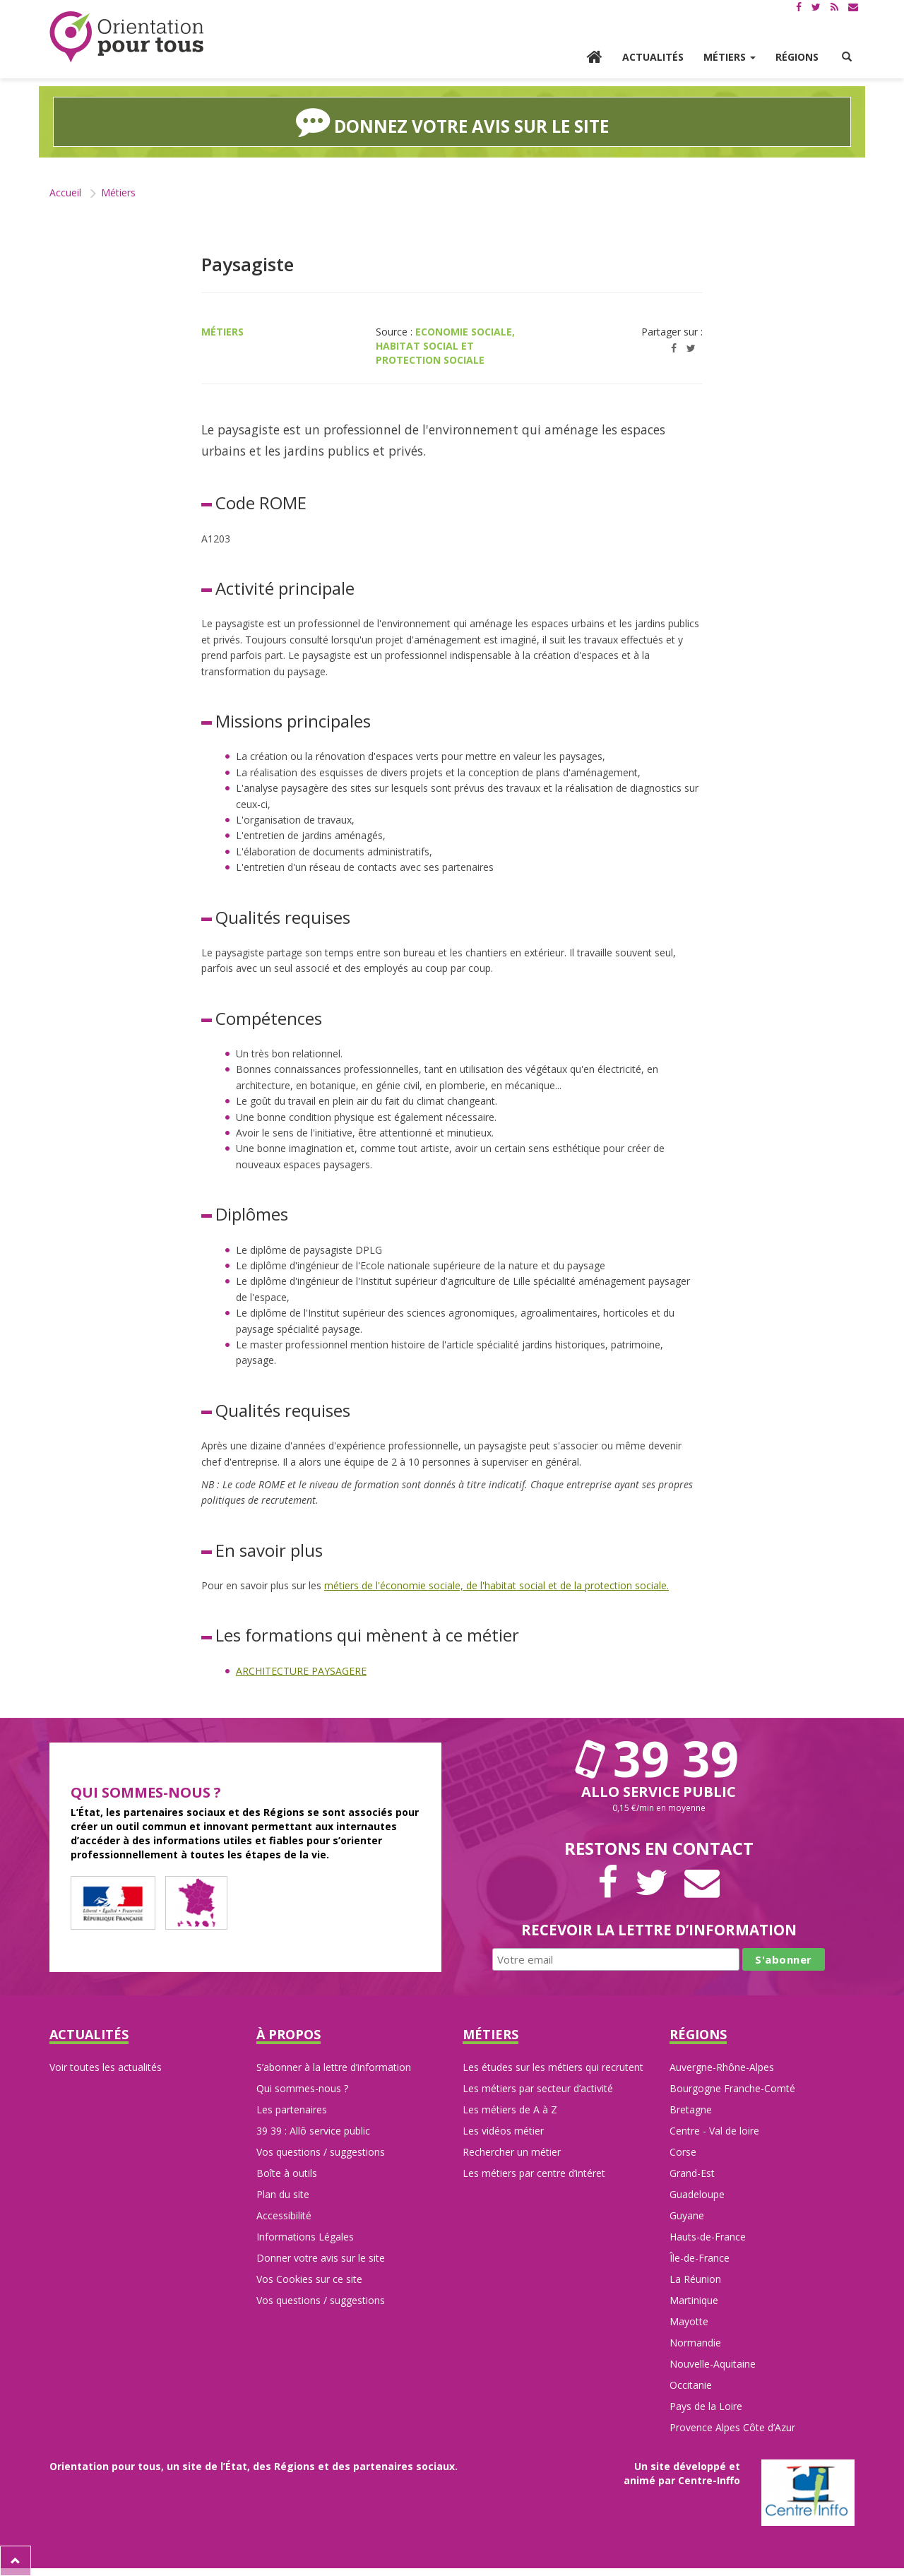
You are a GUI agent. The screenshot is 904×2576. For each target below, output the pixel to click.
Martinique (694, 2300)
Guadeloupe (697, 2194)
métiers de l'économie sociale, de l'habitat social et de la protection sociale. (496, 1585)
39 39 (659, 1758)
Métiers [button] (729, 57)
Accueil (65, 191)
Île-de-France (700, 2258)
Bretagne (691, 2109)
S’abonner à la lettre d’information (333, 2067)
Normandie (695, 2342)
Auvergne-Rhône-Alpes (722, 2067)
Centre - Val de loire (714, 2130)
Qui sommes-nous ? (302, 2088)
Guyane (687, 2215)
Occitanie (691, 2385)
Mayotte (689, 2321)
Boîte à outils (286, 2173)
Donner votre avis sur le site (320, 2258)
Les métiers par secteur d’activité (538, 2088)
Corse (683, 2152)
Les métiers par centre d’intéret (534, 2173)
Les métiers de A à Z (510, 2109)
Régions (797, 57)
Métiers (118, 191)
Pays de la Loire (706, 2406)
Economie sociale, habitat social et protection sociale (445, 346)
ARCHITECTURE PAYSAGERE (301, 1671)
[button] (846, 57)
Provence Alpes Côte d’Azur (732, 2427)
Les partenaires (291, 2109)
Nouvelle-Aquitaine (713, 2363)
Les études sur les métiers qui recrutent (553, 2067)
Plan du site (282, 2194)
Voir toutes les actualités (105, 2067)
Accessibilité (283, 2215)
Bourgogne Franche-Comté (732, 2088)
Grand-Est (692, 2173)
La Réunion (695, 2279)
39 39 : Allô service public (313, 2130)
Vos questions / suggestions (320, 2152)
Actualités (653, 57)
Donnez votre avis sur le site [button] (452, 121)
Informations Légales (305, 2236)
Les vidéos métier (503, 2130)
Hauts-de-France (708, 2236)
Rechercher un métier (512, 2152)
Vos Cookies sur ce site (309, 2279)
